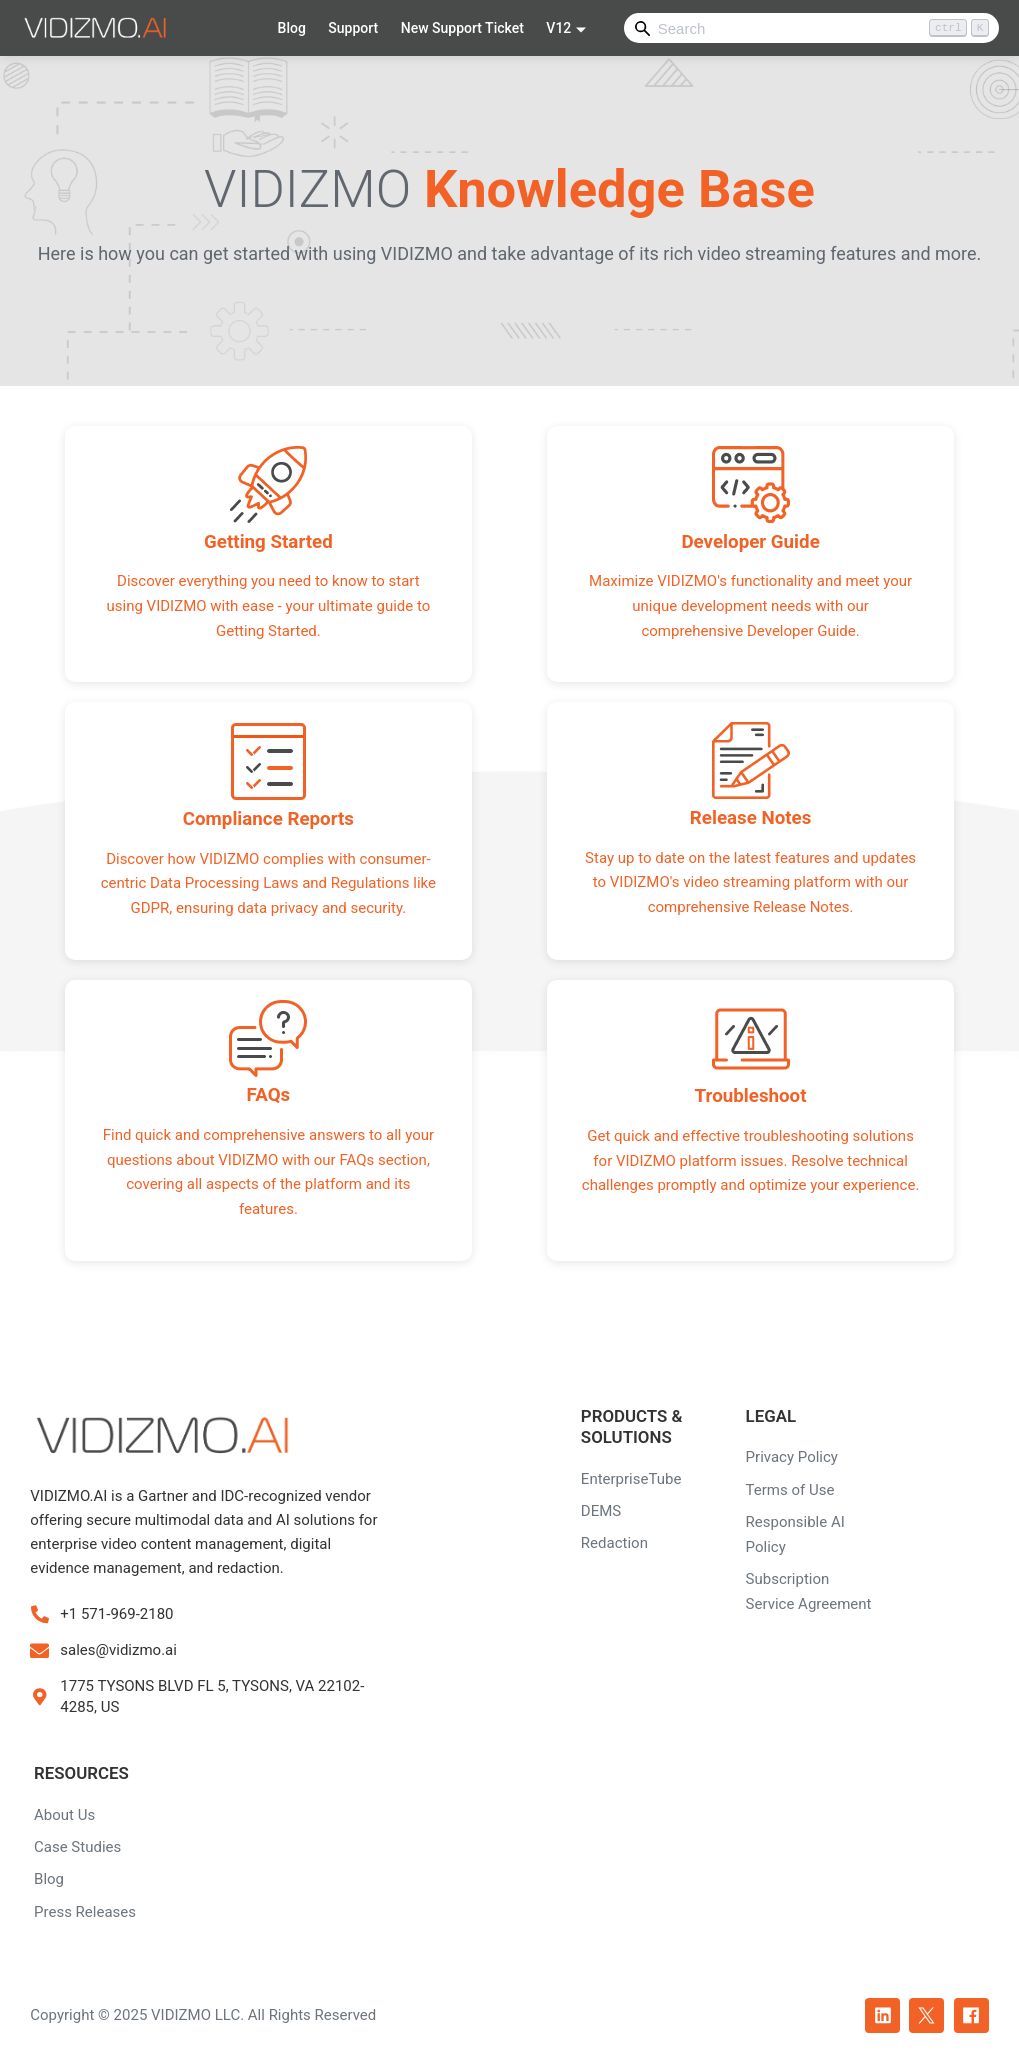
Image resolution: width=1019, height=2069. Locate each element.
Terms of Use (790, 1490)
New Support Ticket (462, 28)
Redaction (614, 1543)
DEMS (601, 1511)
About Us (64, 1815)
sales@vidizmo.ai (118, 1650)
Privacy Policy (792, 1457)
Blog (292, 28)
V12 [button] (558, 28)
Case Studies (77, 1847)
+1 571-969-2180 (116, 1614)
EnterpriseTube (631, 1479)
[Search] (811, 28)
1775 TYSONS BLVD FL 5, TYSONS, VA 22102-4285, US (212, 1696)
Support (353, 28)
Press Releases (85, 1912)
